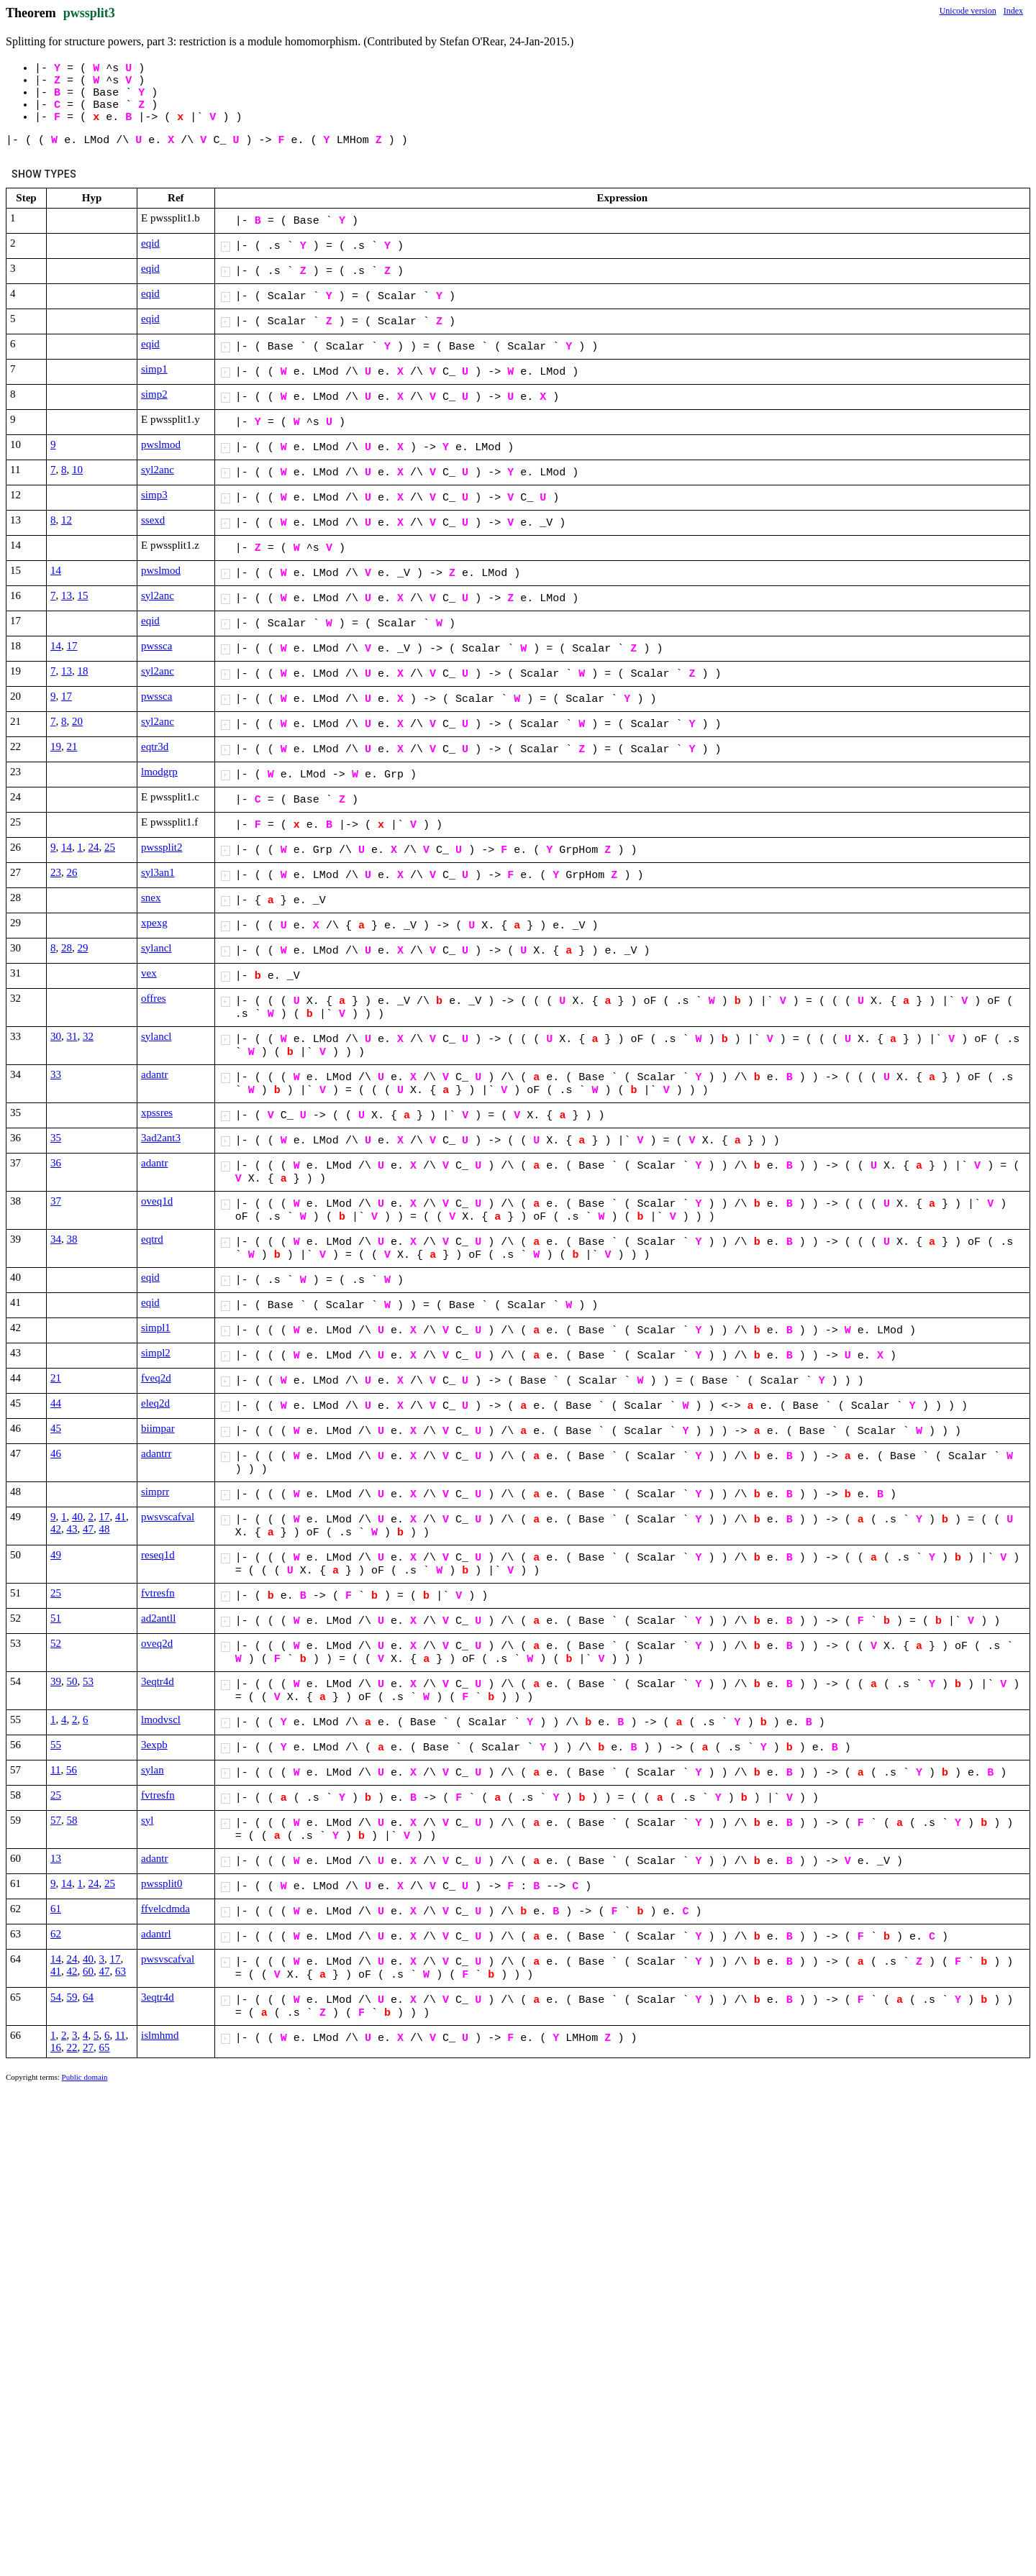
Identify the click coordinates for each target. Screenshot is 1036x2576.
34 (55, 1239)
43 (72, 1529)
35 (55, 1137)
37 (55, 1201)
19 (55, 746)
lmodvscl (161, 1719)
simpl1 (156, 1327)
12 (66, 520)
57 (55, 1820)
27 (88, 2047)
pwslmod (161, 444)
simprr (155, 1491)
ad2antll (158, 1618)
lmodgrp (159, 771)
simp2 (154, 394)
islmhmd (160, 2035)
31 (72, 1036)
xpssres (157, 1112)
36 (55, 1163)
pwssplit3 (89, 13)
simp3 (154, 495)
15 (83, 595)
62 (55, 1934)
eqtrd (152, 1239)
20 (77, 721)
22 (72, 2047)
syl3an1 (158, 872)
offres (153, 998)
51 (55, 1618)
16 (55, 2047)
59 (72, 1997)
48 (104, 1529)
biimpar (158, 1428)
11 (55, 1770)
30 (55, 1036)
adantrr (156, 1453)
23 (55, 872)
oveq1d (157, 1201)
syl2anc (157, 469)
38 (72, 1239)
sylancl (156, 948)
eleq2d (155, 1403)
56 (71, 1770)
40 (77, 1516)
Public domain (85, 2077)
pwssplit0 (162, 1883)
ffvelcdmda (165, 1908)
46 (55, 1453)
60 (88, 1971)
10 (77, 469)
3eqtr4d (157, 1681)
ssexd (153, 520)
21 (72, 746)
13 (66, 595)
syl (147, 1820)
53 (88, 1681)
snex (151, 897)
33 (55, 1074)
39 (55, 1681)
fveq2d (156, 1378)
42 (55, 1529)
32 (88, 1036)
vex (149, 973)
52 (55, 1643)
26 (72, 872)
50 (72, 1681)
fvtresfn (158, 1593)
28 (66, 948)
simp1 (154, 369)
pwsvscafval (167, 1516)
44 (55, 1403)
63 (120, 1971)
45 (55, 1428)
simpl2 (156, 1352)
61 (55, 1908)
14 (55, 570)
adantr (154, 1074)
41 (120, 1516)
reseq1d (158, 1555)
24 (93, 847)
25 (109, 847)
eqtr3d (154, 746)
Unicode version (968, 11)
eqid (150, 243)
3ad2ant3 (161, 1137)
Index (1013, 11)
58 (72, 1820)
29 (83, 948)
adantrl (156, 1934)
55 (55, 1744)
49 (55, 1555)
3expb (154, 1744)
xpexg (154, 922)
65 (104, 2047)
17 (72, 646)
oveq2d (157, 1643)
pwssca (156, 646)
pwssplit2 (162, 847)
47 (88, 1529)
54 (55, 1997)
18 (83, 671)
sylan (152, 1770)
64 (88, 1997)
